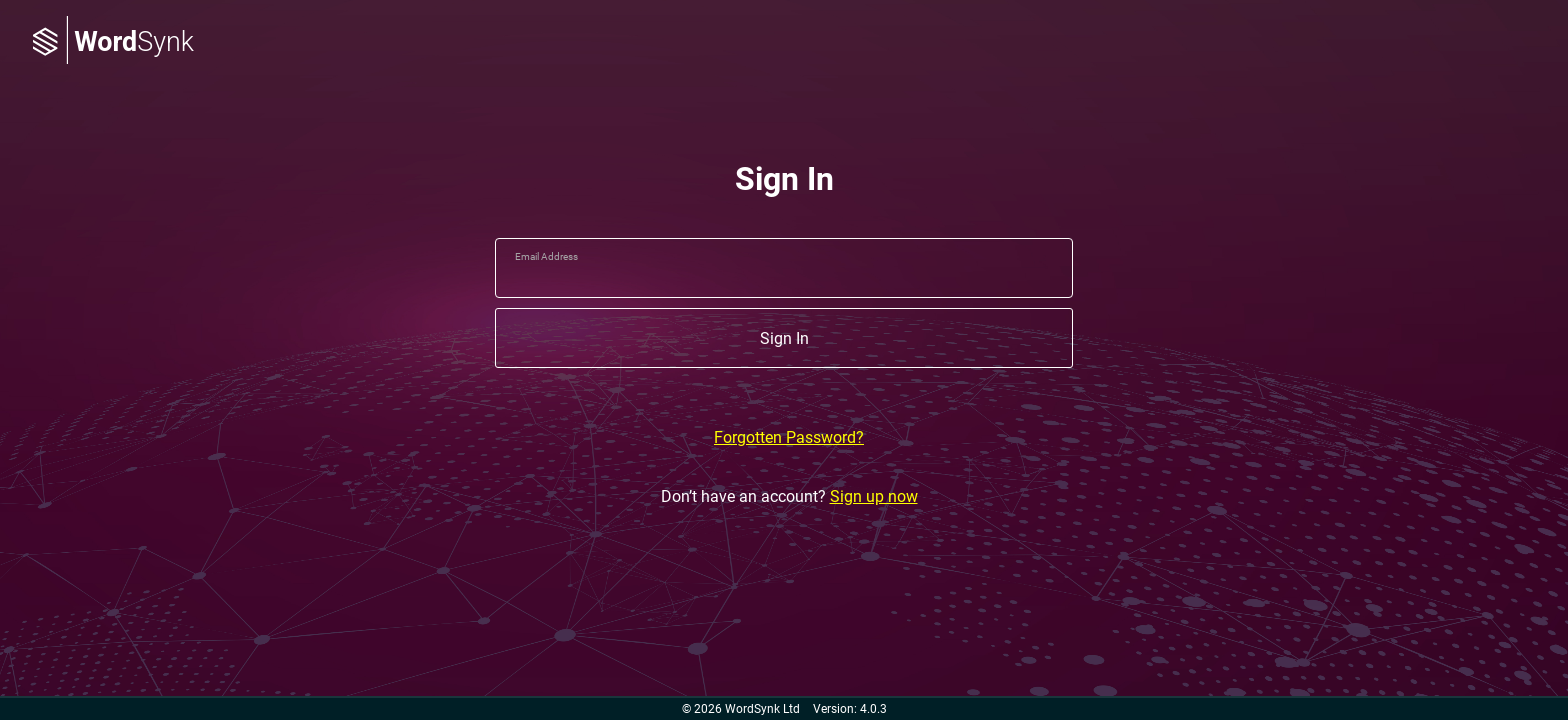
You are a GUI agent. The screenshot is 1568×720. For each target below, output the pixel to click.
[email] (784, 268)
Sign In (784, 338)
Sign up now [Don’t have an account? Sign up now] (874, 496)
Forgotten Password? (789, 437)
